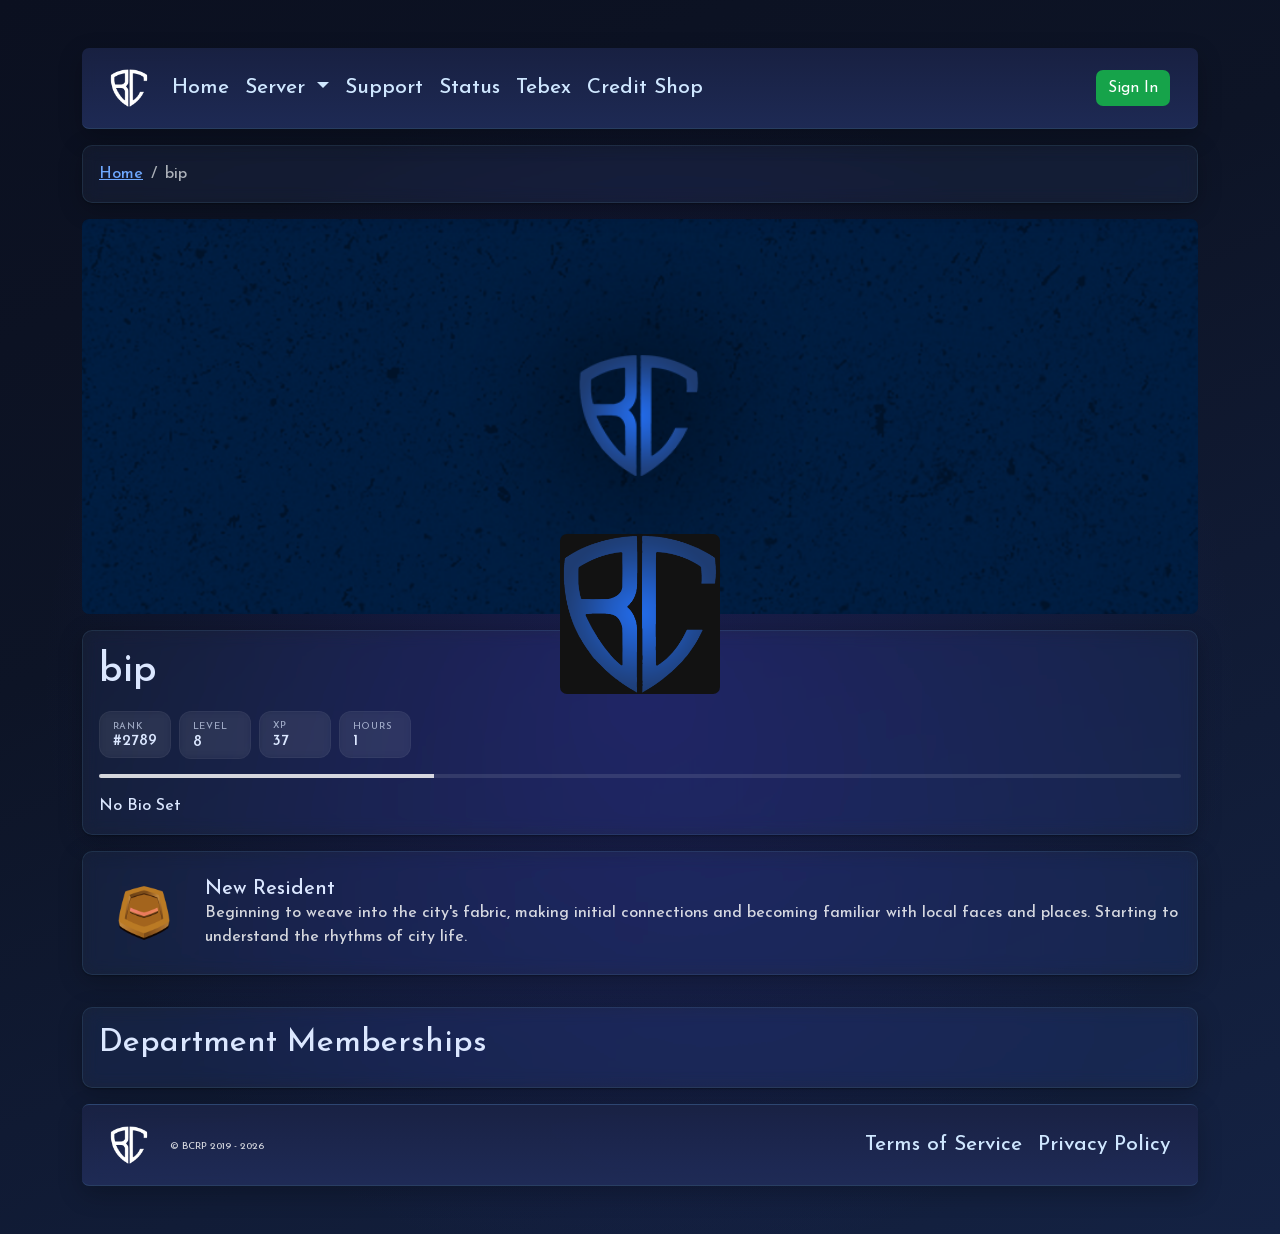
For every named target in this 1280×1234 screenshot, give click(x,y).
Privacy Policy (1104, 1144)
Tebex (543, 87)
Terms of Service (943, 1144)
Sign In (1133, 88)
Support (384, 87)
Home (200, 87)
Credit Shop (645, 87)
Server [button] (278, 87)
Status (469, 87)
